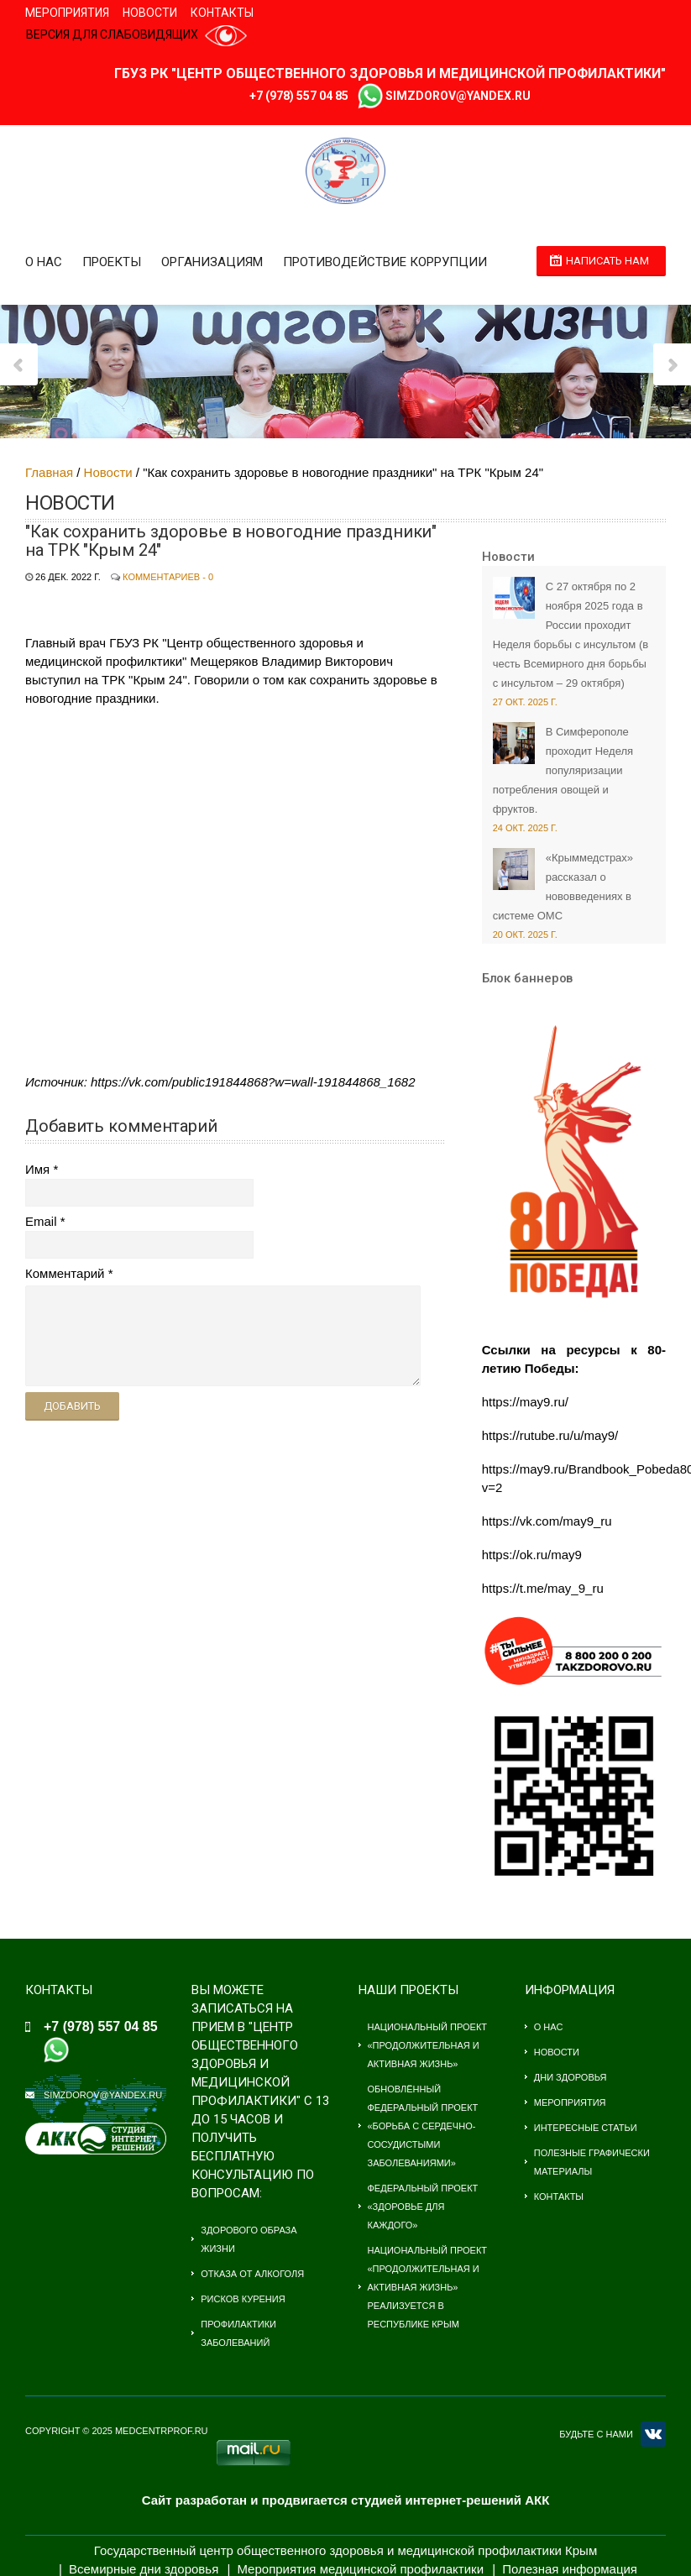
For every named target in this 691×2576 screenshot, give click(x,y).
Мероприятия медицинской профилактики (360, 2569)
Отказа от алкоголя (252, 2274)
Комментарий (64, 1273)
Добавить (72, 1406)
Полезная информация (569, 2569)
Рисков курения (243, 2299)
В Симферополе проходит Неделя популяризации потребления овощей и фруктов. (563, 770)
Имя (37, 1169)
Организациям (212, 262)
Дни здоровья (570, 2077)
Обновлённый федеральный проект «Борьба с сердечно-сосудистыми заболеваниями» (423, 2126)
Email (41, 1221)
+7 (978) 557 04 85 (298, 95)
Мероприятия (67, 12)
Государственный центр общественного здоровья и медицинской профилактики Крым (345, 2550)
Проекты (111, 262)
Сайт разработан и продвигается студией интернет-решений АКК (346, 2500)
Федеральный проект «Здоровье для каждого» (423, 2206)
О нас (43, 262)
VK (653, 2434)
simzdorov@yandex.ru (458, 95)
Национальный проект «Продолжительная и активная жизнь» (428, 2045)
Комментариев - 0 (168, 577)
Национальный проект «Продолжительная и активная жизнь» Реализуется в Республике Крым (428, 2287)
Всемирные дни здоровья (143, 2569)
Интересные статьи (585, 2128)
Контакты (222, 12)
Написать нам (607, 260)
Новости (150, 12)
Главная (49, 472)
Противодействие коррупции (385, 262)
